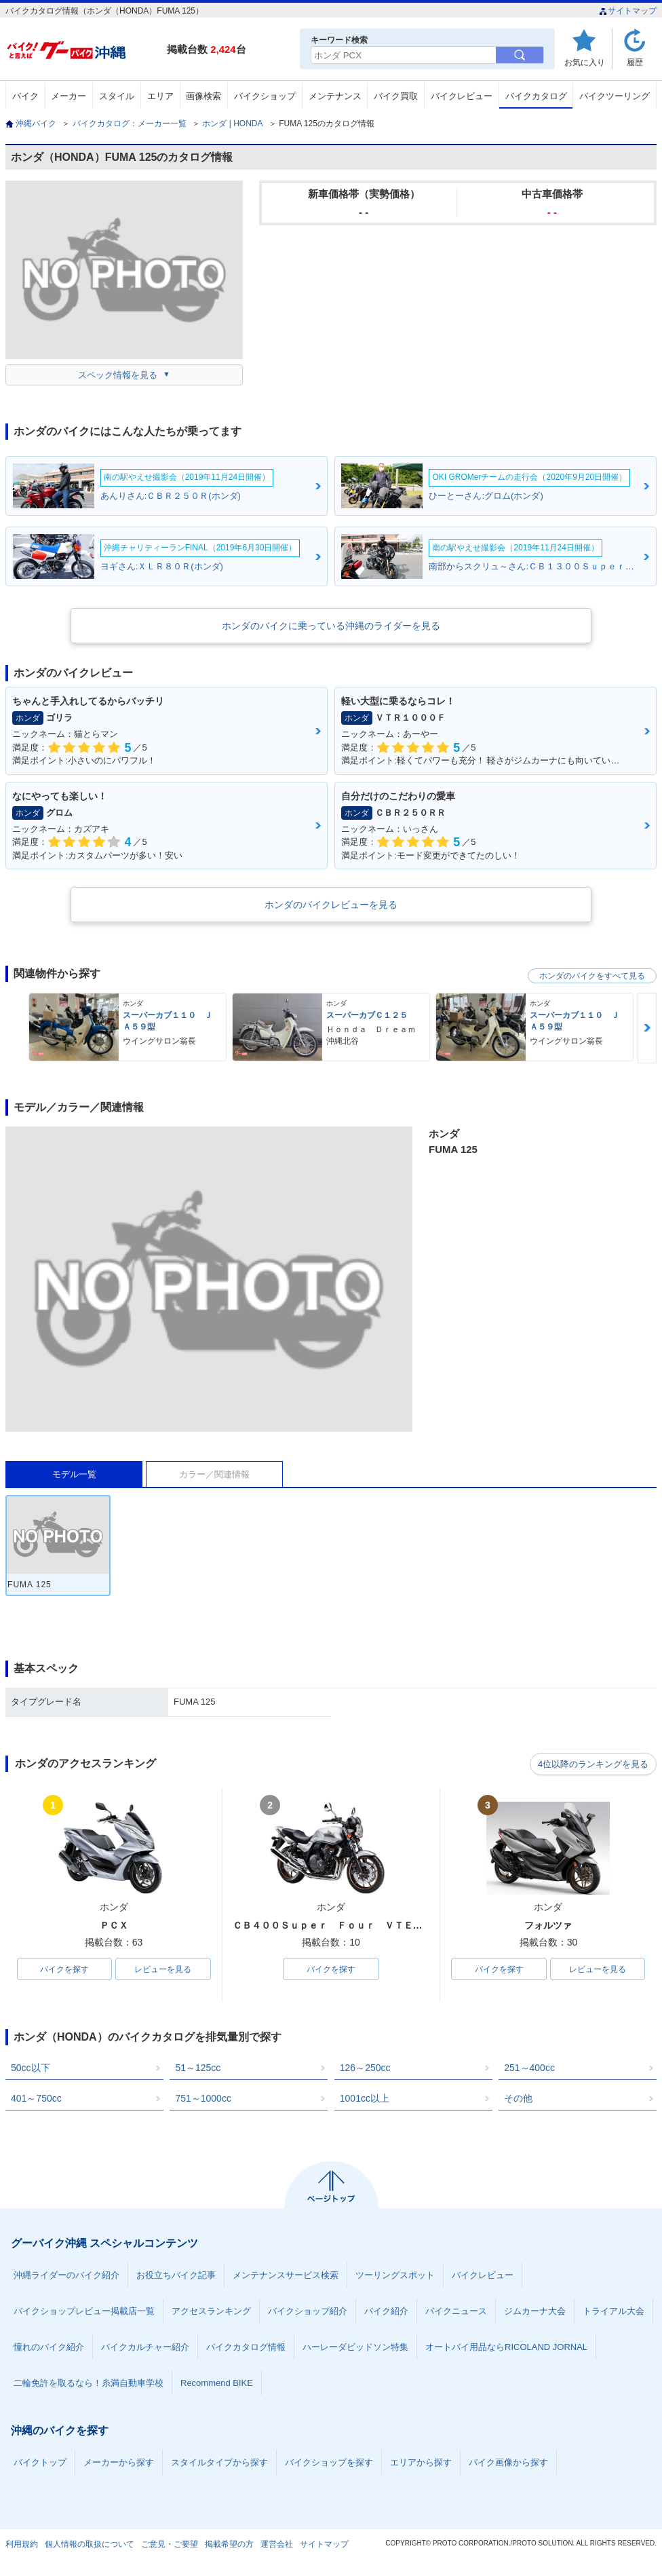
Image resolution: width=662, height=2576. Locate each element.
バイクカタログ (536, 96)
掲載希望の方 (229, 2545)
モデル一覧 (74, 1474)
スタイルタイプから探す (219, 2463)
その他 (518, 2099)
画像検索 (203, 96)
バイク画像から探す (508, 2463)
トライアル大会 (613, 2312)
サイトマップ (628, 11)
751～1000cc (203, 2099)
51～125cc (197, 2068)
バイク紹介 (386, 2312)
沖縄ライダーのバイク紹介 (66, 2276)
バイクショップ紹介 (307, 2312)
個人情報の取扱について (89, 2545)
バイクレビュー (461, 96)
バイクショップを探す (329, 2463)
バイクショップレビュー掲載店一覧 (84, 2312)
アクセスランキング (211, 2312)
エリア (160, 96)
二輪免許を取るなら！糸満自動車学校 (88, 2384)
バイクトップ (40, 2463)
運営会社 (276, 2545)
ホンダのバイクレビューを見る (331, 904)
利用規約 (21, 2545)
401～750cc (36, 2099)
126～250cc (365, 2068)
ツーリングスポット (395, 2276)
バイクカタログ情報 (246, 2348)
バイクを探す (64, 1969)
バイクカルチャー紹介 (145, 2348)
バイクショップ (265, 96)
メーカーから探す (118, 2463)
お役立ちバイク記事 (176, 2276)
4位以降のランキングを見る (594, 1764)
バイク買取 (396, 96)
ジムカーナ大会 (535, 2312)
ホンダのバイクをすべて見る (592, 976)
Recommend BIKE (216, 2384)
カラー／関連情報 (214, 1474)
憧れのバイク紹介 (49, 2348)
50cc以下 (30, 2068)
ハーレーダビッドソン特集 (355, 2348)
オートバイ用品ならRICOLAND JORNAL (506, 2348)
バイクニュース (456, 2312)
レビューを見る (162, 1969)
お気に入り (584, 62)
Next (647, 1028)
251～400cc (529, 2068)
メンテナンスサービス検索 (285, 2276)
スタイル (116, 96)
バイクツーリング (614, 96)
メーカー (68, 96)
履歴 (635, 62)
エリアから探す (421, 2463)
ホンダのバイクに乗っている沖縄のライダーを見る (331, 625)
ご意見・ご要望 (169, 2545)
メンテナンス (335, 96)
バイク (25, 96)
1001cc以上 (364, 2099)
